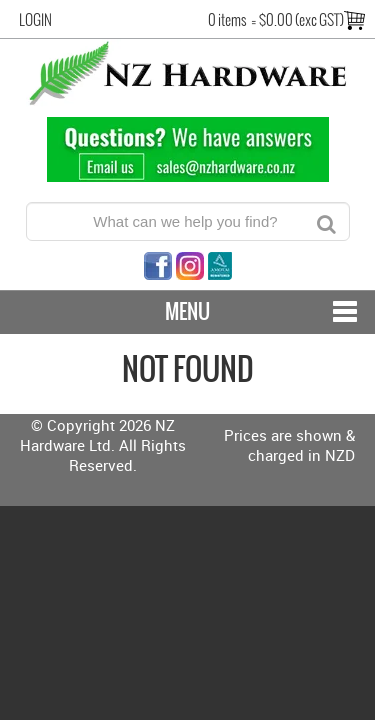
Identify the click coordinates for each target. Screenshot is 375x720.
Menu (187, 311)
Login (35, 20)
